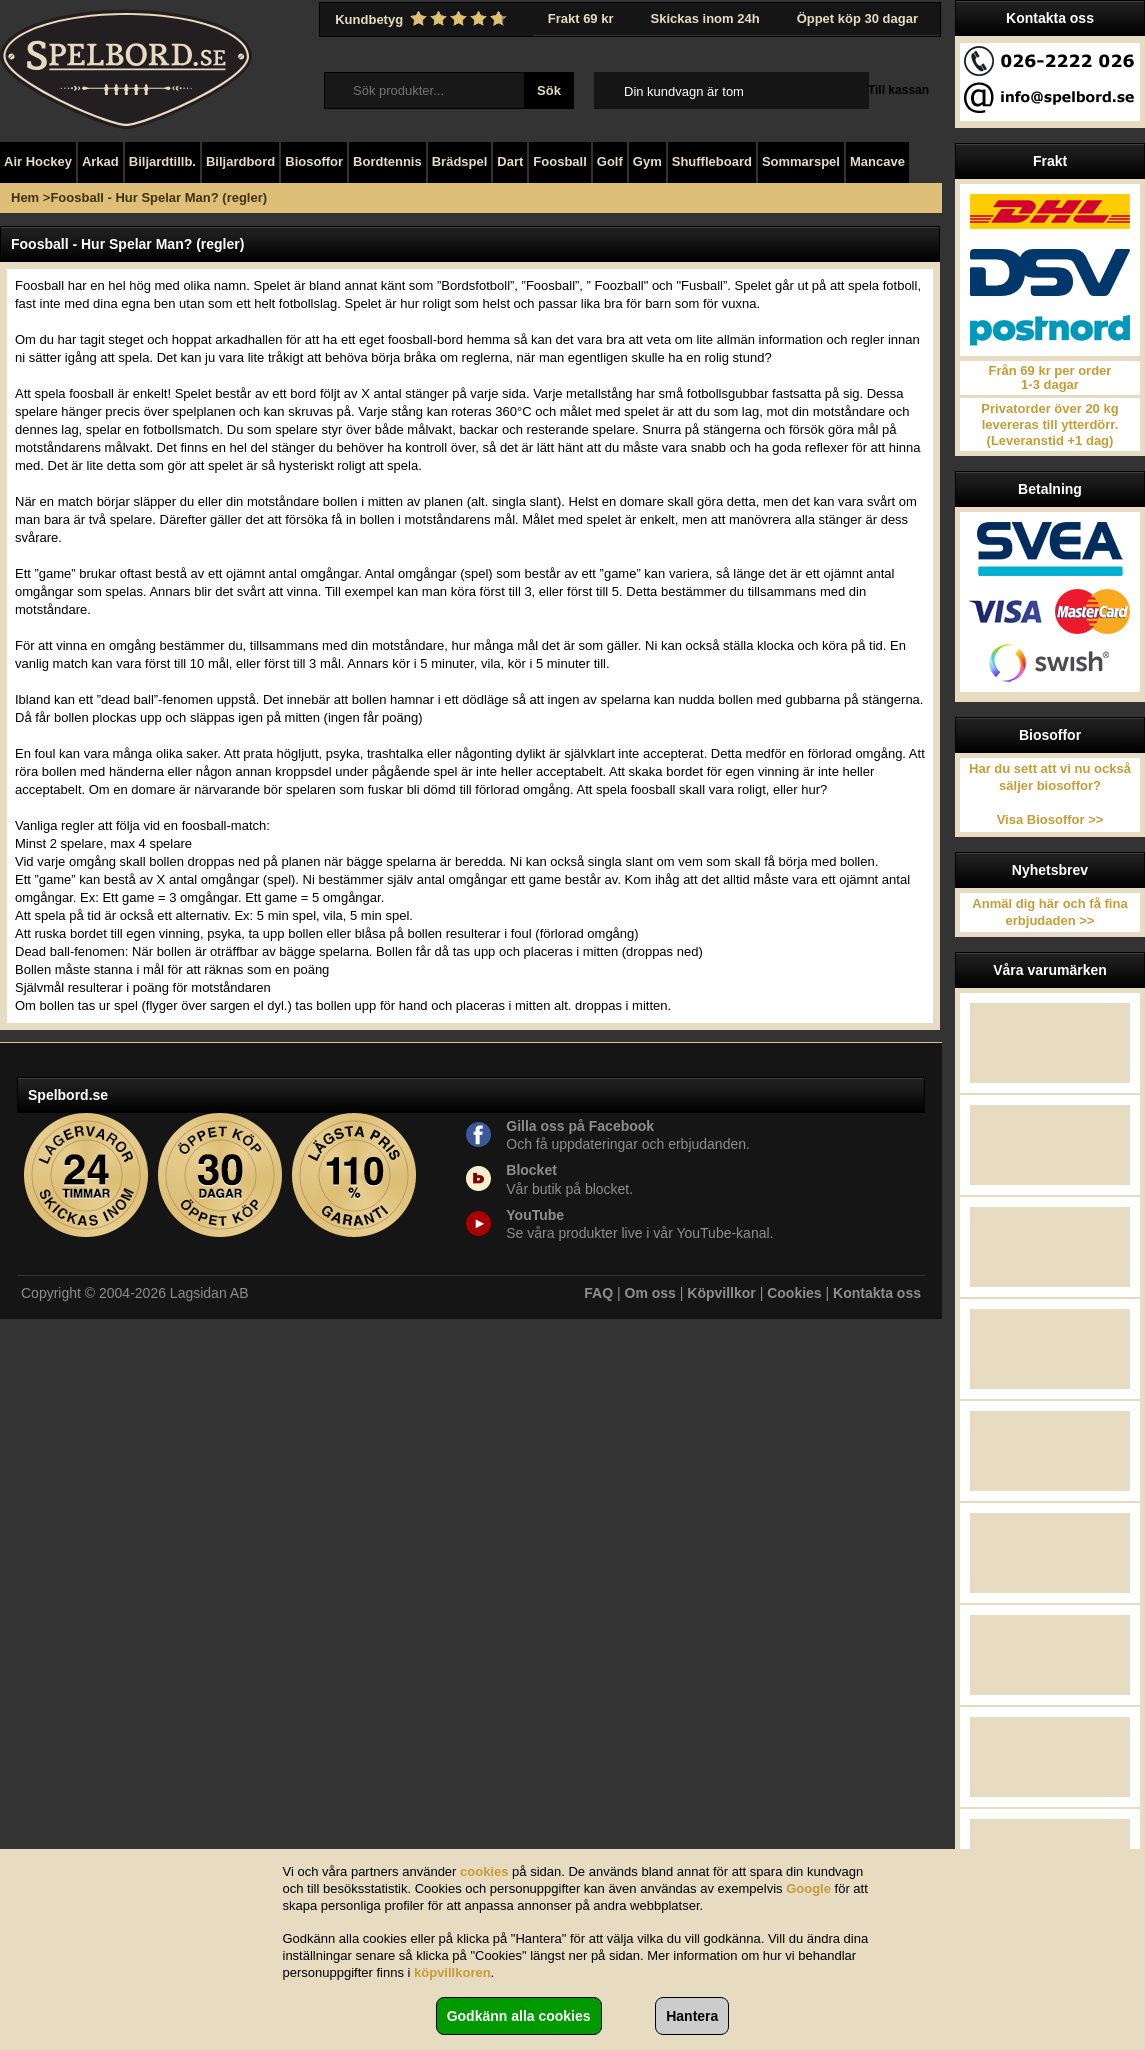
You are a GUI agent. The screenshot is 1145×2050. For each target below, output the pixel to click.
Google (808, 1888)
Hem (25, 197)
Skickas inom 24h (705, 18)
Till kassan (898, 90)
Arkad (100, 161)
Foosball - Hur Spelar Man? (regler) (158, 197)
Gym (647, 161)
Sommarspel (801, 161)
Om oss (650, 1293)
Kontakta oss (877, 1293)
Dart (510, 161)
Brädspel (460, 161)
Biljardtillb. (162, 161)
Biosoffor (314, 161)
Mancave (877, 161)
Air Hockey (38, 161)
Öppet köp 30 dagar (857, 18)
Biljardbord (240, 161)
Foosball (559, 161)
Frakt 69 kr (581, 18)
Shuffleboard (712, 161)
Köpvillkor (721, 1293)
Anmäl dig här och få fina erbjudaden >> (1049, 912)
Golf (610, 161)
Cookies (794, 1293)
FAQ (598, 1293)
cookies (484, 1871)
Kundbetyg (423, 19)
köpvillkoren (452, 1972)
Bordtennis (387, 161)
